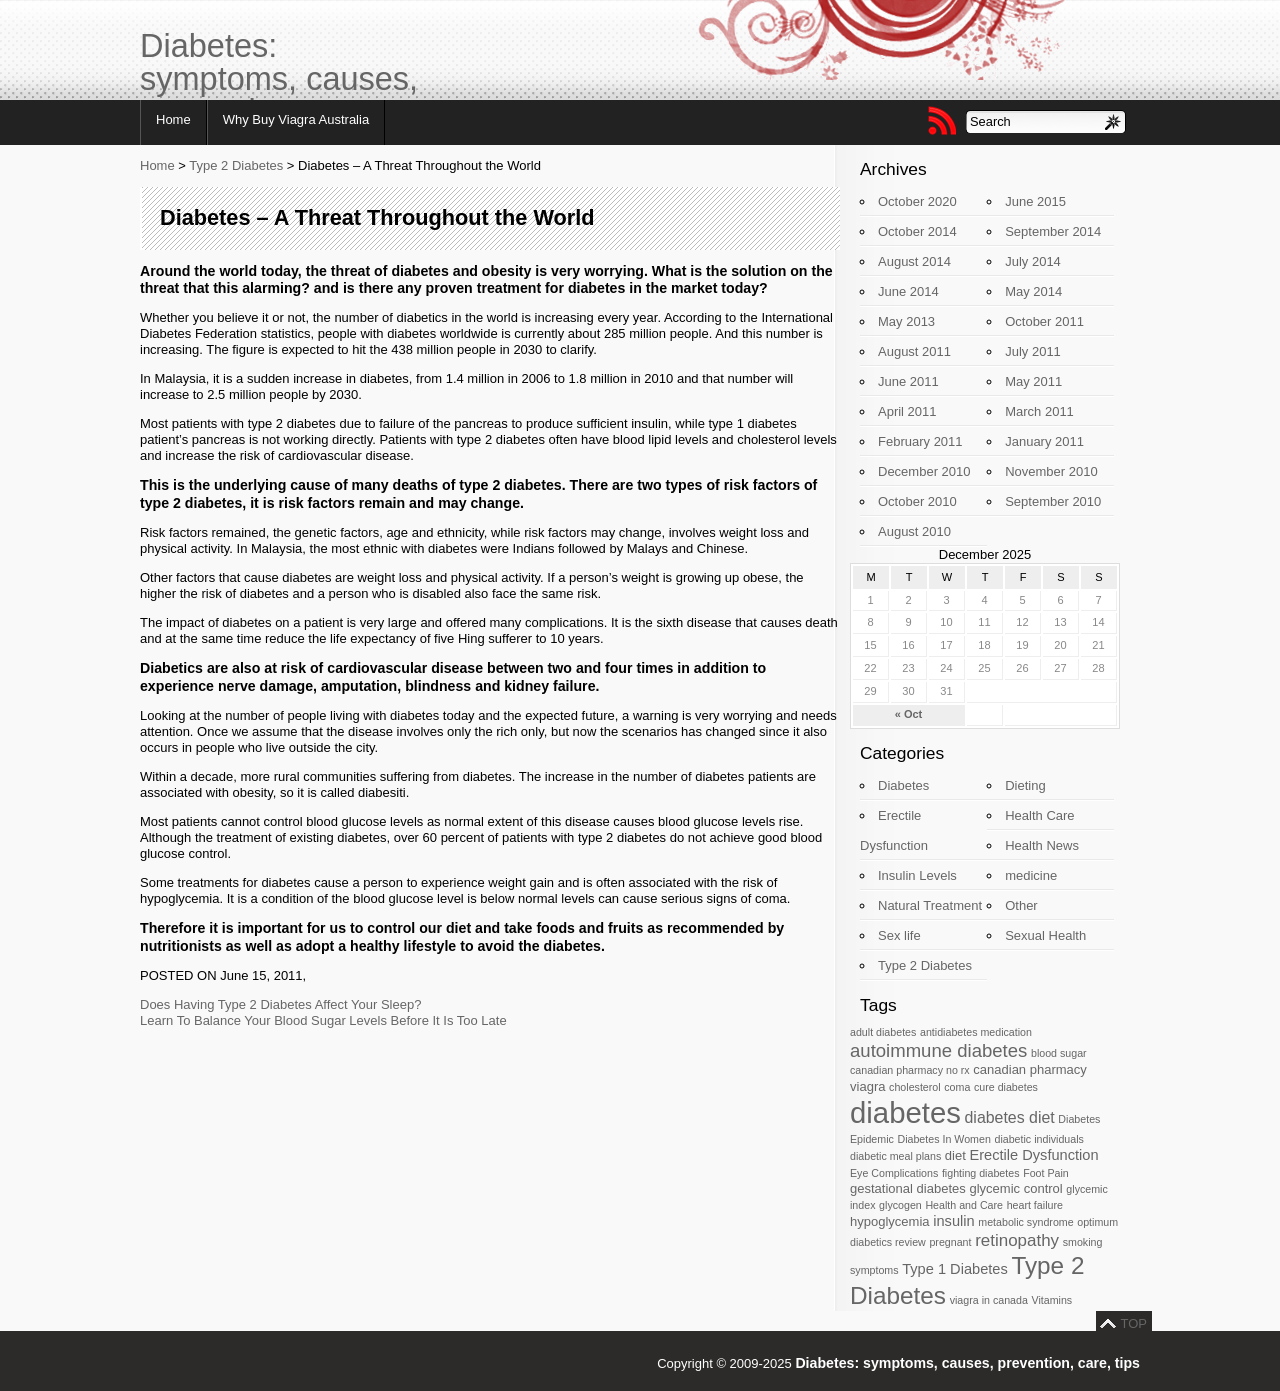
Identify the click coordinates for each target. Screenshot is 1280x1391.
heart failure (1035, 1205)
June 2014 (908, 291)
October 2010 (917, 501)
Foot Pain (1046, 1173)
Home (173, 119)
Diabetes (903, 785)
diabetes (905, 1112)
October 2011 (1044, 321)
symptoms (874, 1270)
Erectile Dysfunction (1033, 1155)
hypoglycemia (890, 1221)
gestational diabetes (908, 1188)
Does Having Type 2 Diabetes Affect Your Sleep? (280, 1004)
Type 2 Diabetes (236, 165)
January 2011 (1044, 441)
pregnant (950, 1242)
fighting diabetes (981, 1173)
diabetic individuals (1038, 1139)
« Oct (909, 714)
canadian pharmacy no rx (910, 1070)
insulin (953, 1221)
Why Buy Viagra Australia (296, 119)
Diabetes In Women (943, 1139)
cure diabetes (1006, 1087)
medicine (1031, 875)
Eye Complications (894, 1173)
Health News (1042, 845)
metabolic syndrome (1025, 1222)
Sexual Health (1045, 935)
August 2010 (914, 531)
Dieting (1025, 785)
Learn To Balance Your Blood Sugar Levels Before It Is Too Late (323, 1020)
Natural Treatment (930, 905)
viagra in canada (989, 1300)
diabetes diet (1010, 1117)
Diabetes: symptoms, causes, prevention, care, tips (279, 65)
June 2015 (1035, 201)
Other (1021, 905)
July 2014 (1033, 261)
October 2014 (917, 231)
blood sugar (1059, 1053)
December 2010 (924, 471)
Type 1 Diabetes (955, 1269)
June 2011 (908, 381)
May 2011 (1033, 381)
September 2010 (1053, 501)
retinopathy (1017, 1240)
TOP (1134, 1323)
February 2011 (920, 441)
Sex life (899, 935)
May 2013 (906, 321)
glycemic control (1015, 1188)
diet (955, 1155)
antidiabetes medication (976, 1032)
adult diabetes (883, 1032)
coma (957, 1087)
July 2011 (1033, 351)
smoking (1083, 1242)
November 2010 (1051, 471)
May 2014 (1033, 291)
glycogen (900, 1205)
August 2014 (914, 261)
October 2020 (917, 201)
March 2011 (1039, 411)
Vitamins (1051, 1300)
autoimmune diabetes (938, 1050)
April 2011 (907, 411)
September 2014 (1053, 231)
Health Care (1039, 815)
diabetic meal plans (895, 1156)
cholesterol (915, 1087)
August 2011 (914, 351)
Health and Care (964, 1205)
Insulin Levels (917, 875)
